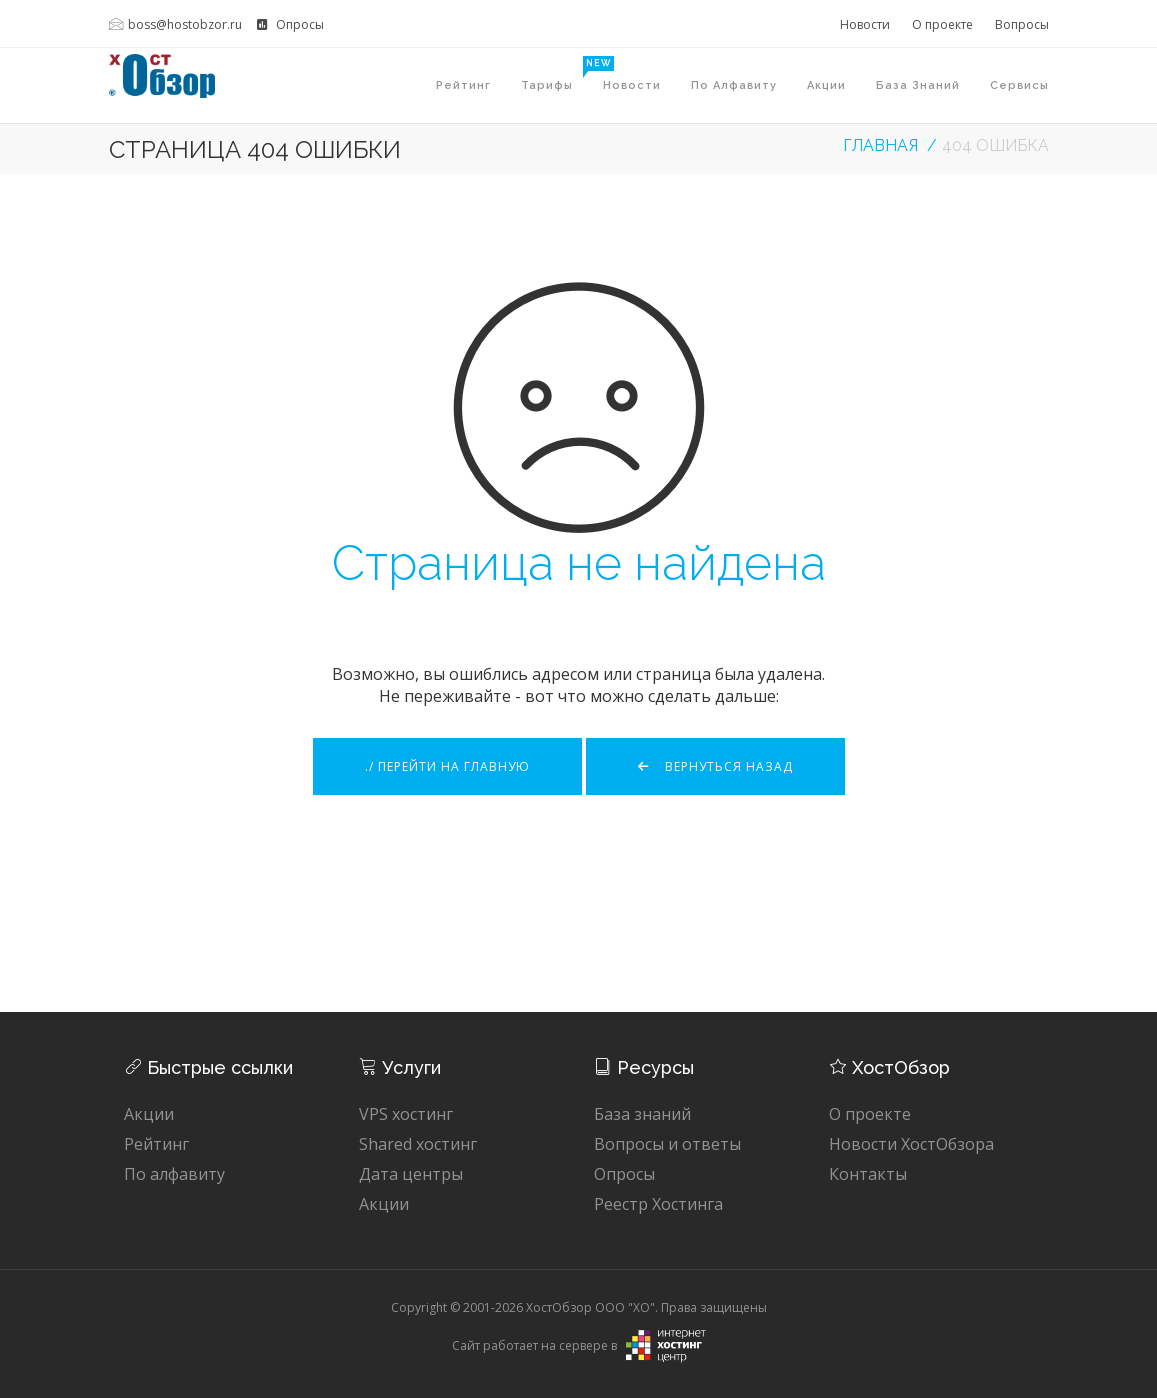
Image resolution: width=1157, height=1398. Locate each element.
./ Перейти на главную (447, 766)
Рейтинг (463, 85)
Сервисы (1019, 85)
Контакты (868, 1174)
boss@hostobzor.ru (175, 24)
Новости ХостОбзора (911, 1144)
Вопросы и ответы (667, 1144)
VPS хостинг (406, 1114)
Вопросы (1022, 24)
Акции (826, 85)
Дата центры (411, 1174)
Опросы (290, 24)
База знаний (918, 85)
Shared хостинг (418, 1144)
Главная (880, 145)
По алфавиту (734, 85)
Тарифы (554, 74)
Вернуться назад (715, 766)
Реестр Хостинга (658, 1204)
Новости (865, 24)
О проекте (942, 24)
